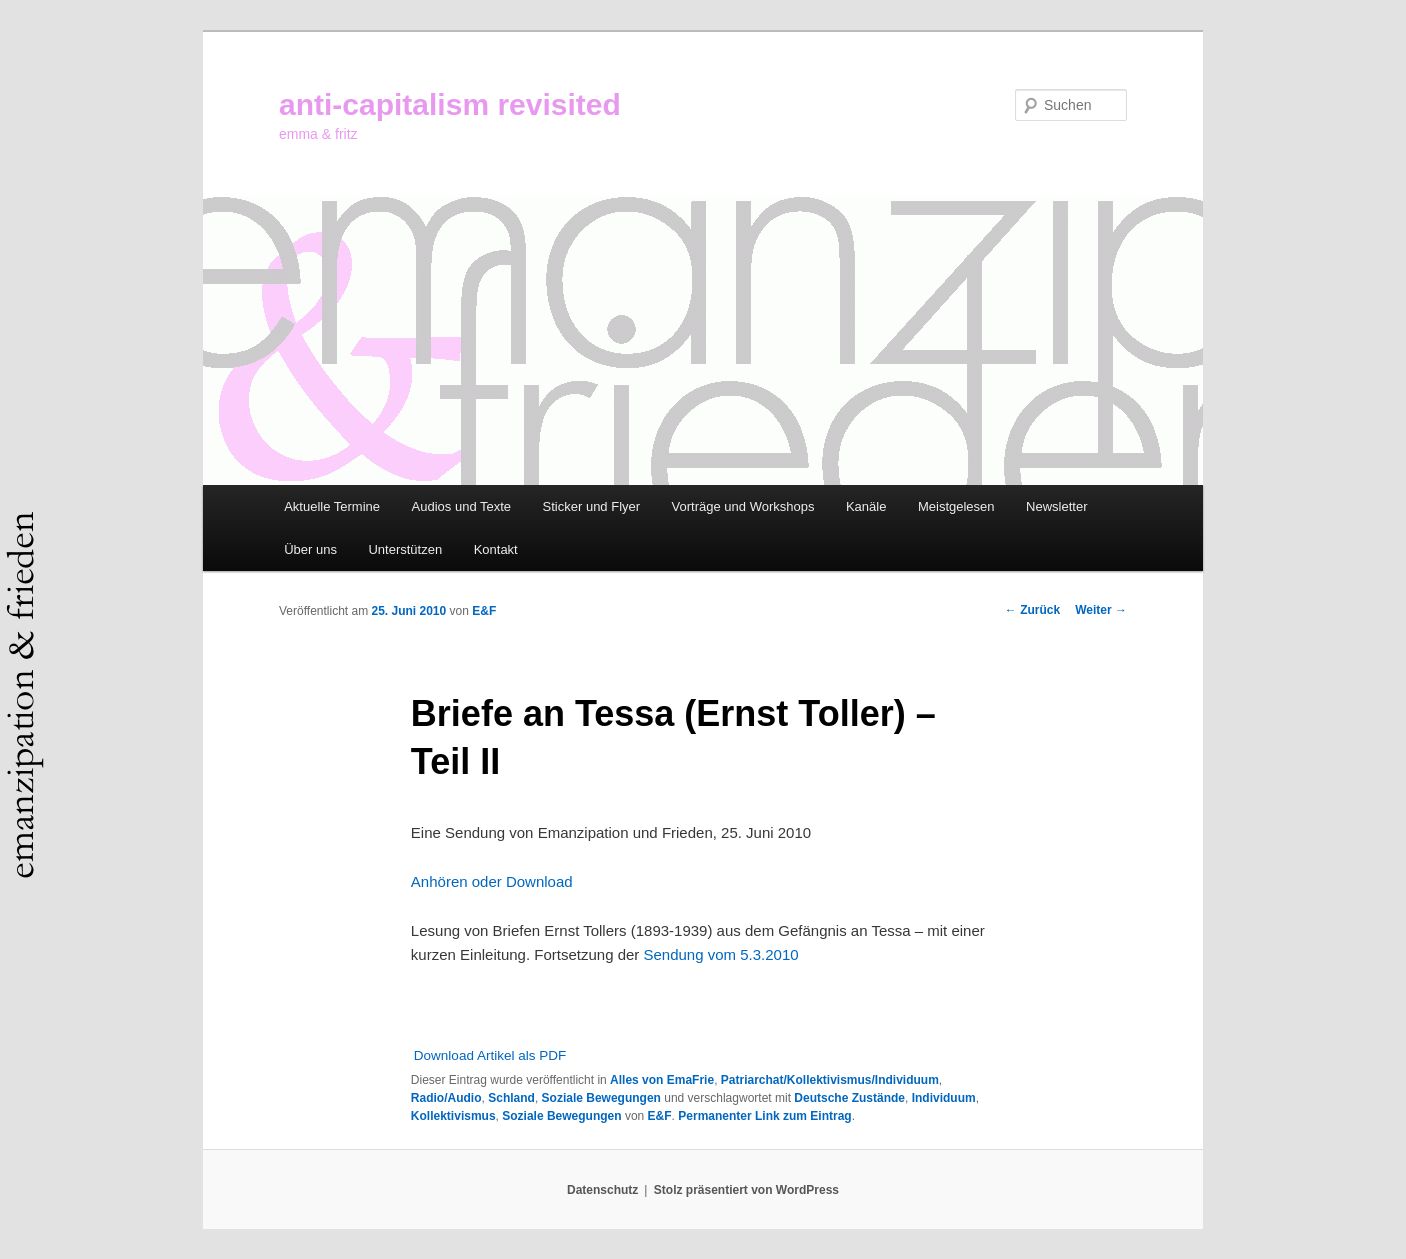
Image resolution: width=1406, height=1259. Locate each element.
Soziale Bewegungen (601, 1098)
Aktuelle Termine (332, 506)
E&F (484, 611)
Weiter (1101, 610)
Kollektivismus (453, 1116)
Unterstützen (405, 549)
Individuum (944, 1098)
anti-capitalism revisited (450, 104)
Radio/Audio (446, 1098)
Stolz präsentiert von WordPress (746, 1190)
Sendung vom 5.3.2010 (720, 954)
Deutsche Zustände (849, 1098)
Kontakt (496, 549)
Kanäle (866, 506)
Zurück (1032, 610)
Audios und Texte (462, 506)
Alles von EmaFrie (662, 1080)
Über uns (310, 549)
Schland (511, 1098)
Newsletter (1056, 506)
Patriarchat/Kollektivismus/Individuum (830, 1080)
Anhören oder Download (492, 881)
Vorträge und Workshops (743, 506)
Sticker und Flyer (592, 506)
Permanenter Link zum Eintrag (764, 1116)
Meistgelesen (956, 506)
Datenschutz (602, 1190)
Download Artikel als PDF (490, 1055)
